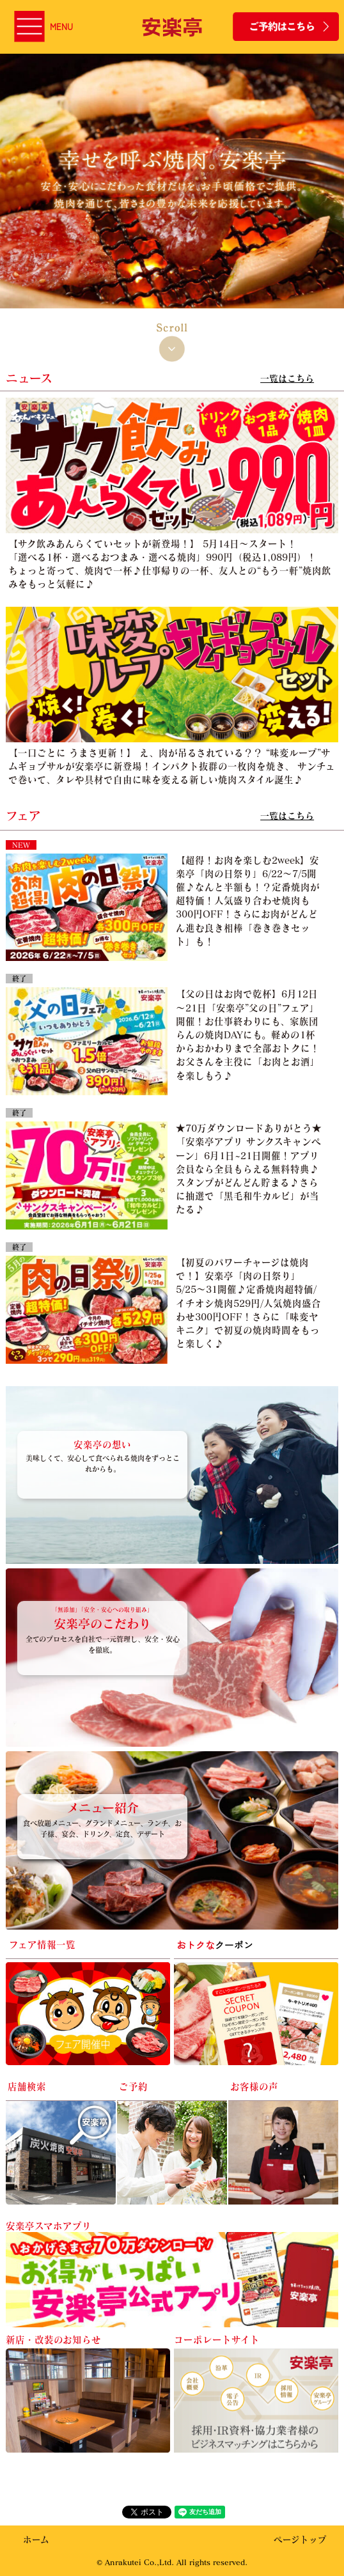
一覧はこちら (287, 378)
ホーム (36, 2539)
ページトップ (300, 2539)
